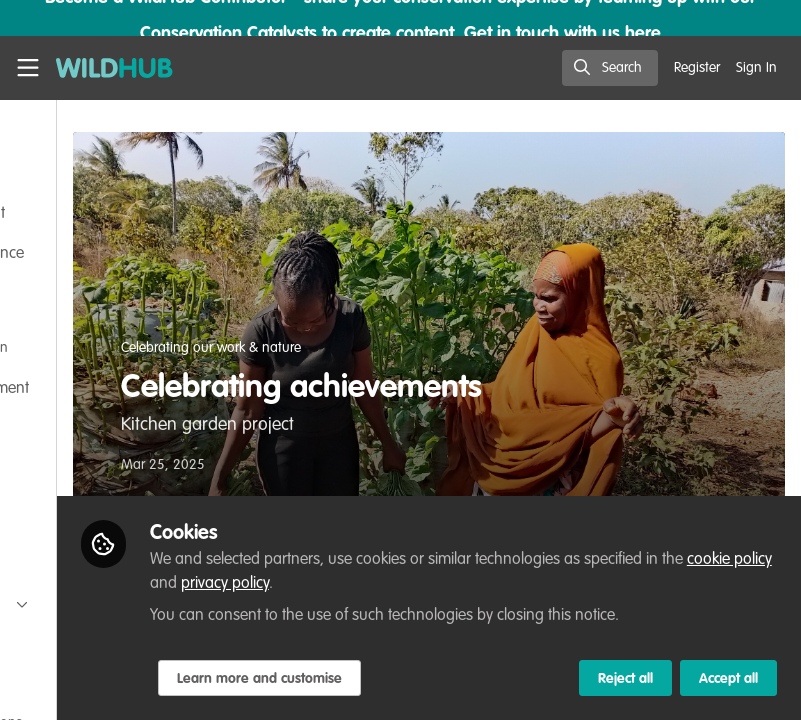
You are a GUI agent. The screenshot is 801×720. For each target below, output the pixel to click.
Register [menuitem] (697, 68)
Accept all (728, 679)
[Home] (114, 68)
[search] (610, 68)
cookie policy (513, 560)
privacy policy (635, 560)
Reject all (625, 679)
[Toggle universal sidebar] (28, 68)
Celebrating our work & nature (410, 348)
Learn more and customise (457, 679)
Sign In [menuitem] (756, 68)
